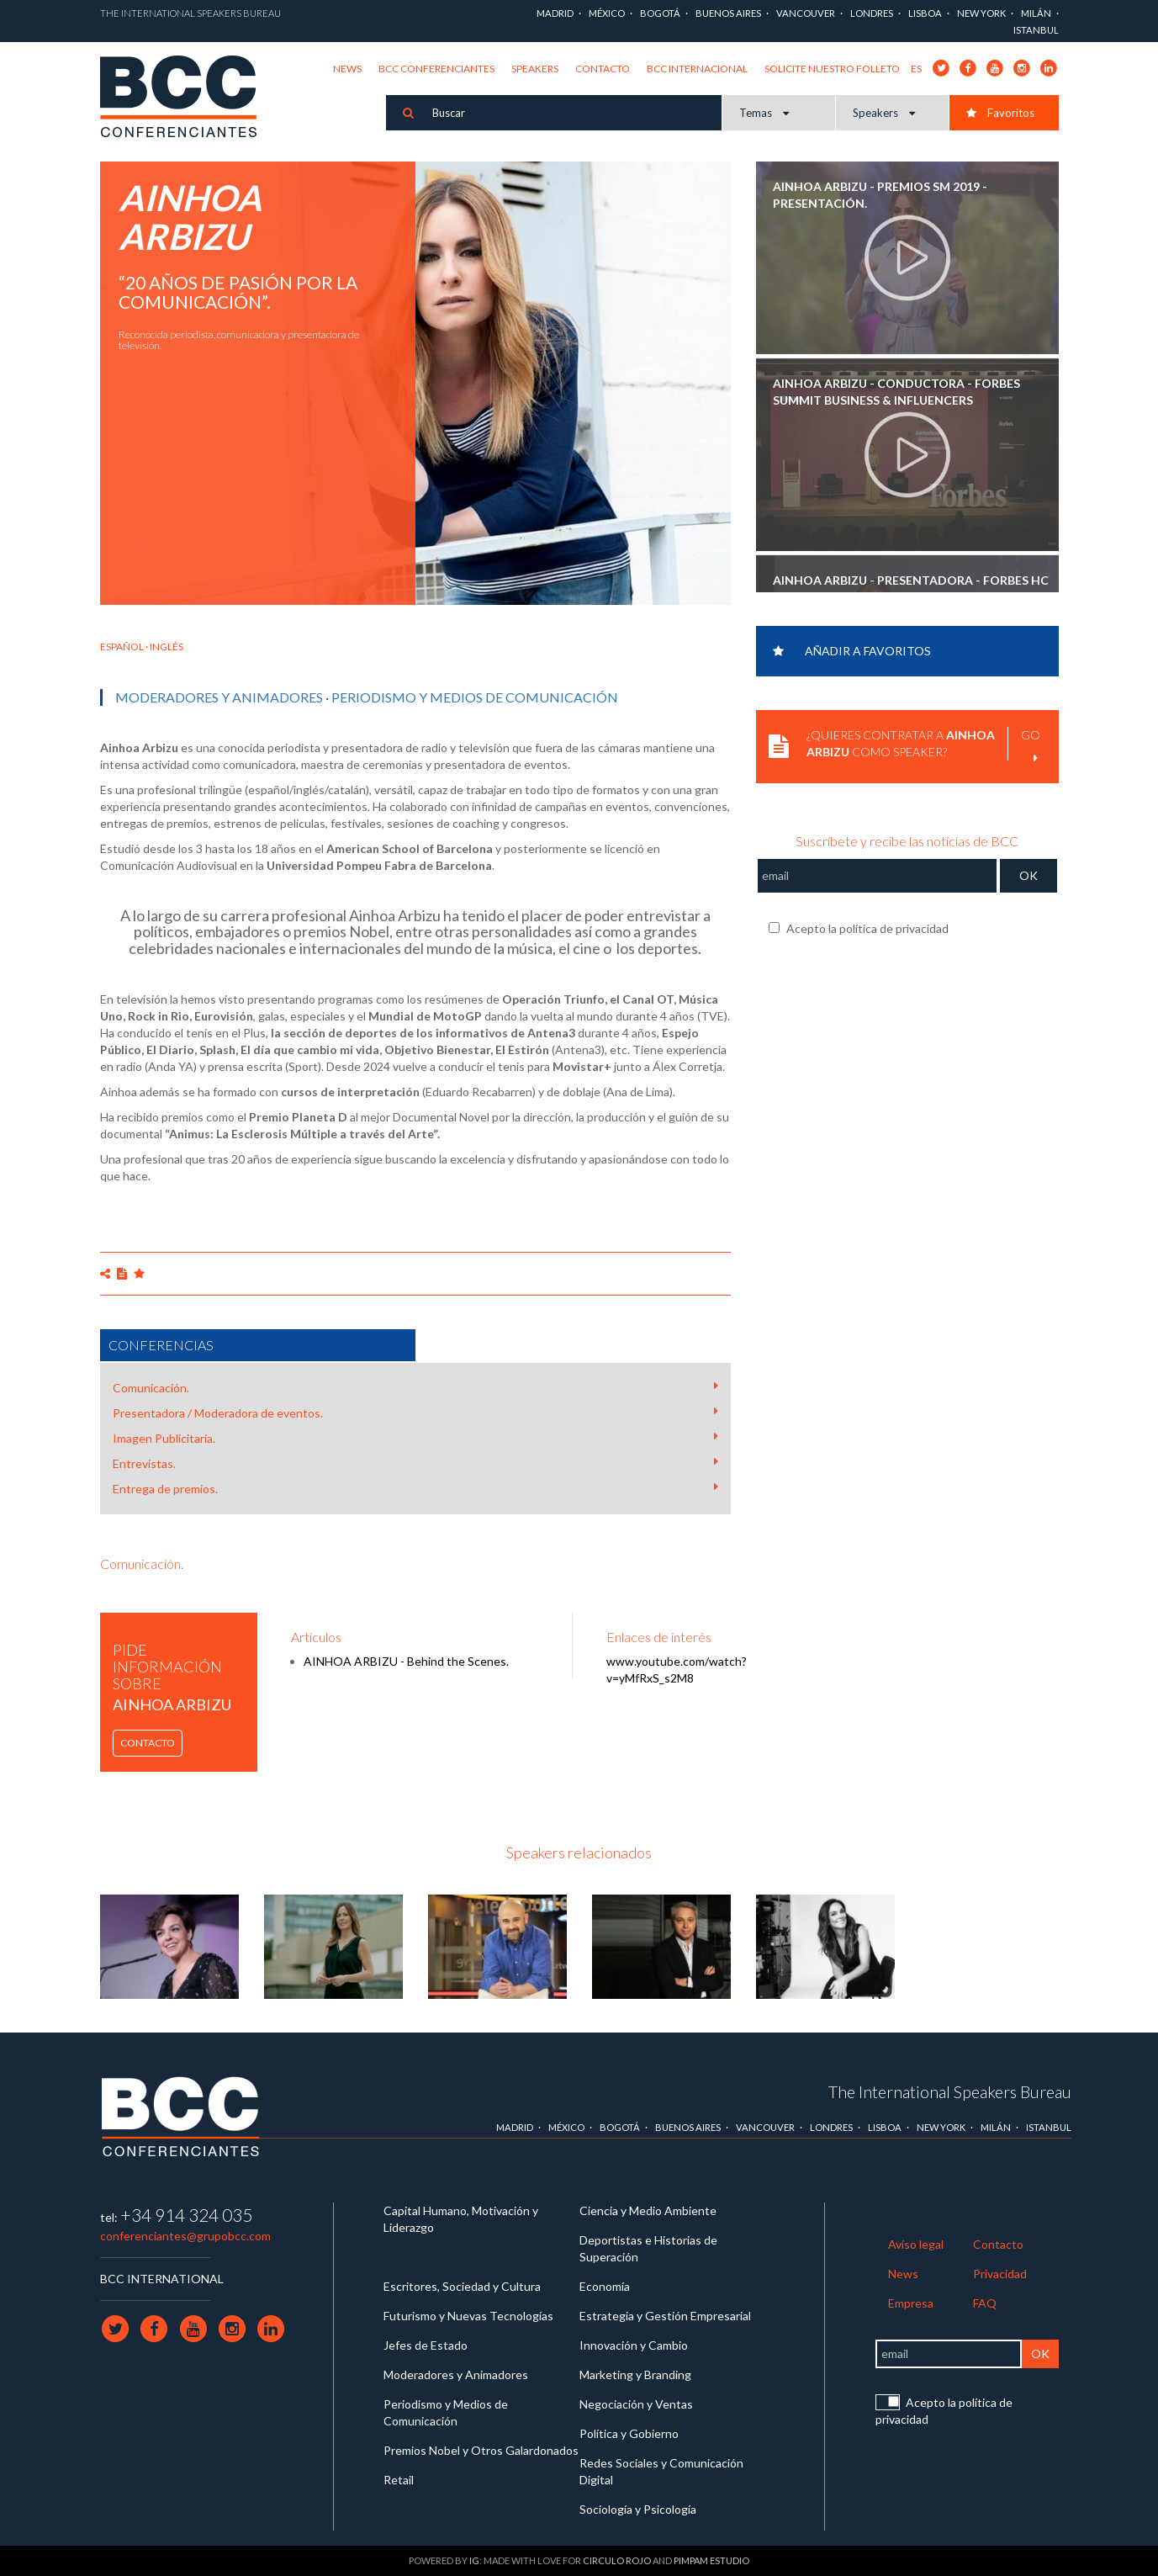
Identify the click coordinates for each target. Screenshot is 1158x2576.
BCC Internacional (697, 68)
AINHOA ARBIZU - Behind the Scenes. (406, 1661)
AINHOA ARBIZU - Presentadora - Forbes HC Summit (911, 588)
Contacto (602, 68)
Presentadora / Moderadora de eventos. (415, 1412)
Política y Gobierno (629, 2433)
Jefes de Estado (425, 2345)
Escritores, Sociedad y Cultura (462, 2286)
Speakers (534, 68)
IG (474, 2560)
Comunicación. (415, 1387)
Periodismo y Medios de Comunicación (474, 697)
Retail (398, 2480)
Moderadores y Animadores (219, 697)
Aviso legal (916, 2244)
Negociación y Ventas (636, 2404)
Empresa (910, 2303)
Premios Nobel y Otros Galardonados (481, 2450)
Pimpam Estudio (711, 2560)
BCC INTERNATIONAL (162, 2278)
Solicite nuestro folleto (832, 68)
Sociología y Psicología (637, 2509)
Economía (604, 2286)
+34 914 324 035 (186, 2214)
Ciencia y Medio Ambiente (647, 2210)
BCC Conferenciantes (436, 68)
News (347, 68)
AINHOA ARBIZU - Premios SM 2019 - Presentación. (880, 194)
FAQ (985, 2303)
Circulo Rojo (617, 2560)
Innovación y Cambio (633, 2345)
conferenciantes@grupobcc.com (185, 2236)
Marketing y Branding (635, 2374)
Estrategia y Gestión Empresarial (665, 2315)
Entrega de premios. (415, 1488)
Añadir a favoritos (852, 651)
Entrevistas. (415, 1463)
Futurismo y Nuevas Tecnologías (468, 2315)
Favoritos (1000, 112)
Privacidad (1000, 2273)
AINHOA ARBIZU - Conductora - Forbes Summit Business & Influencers (896, 391)
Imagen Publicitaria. (415, 1437)
